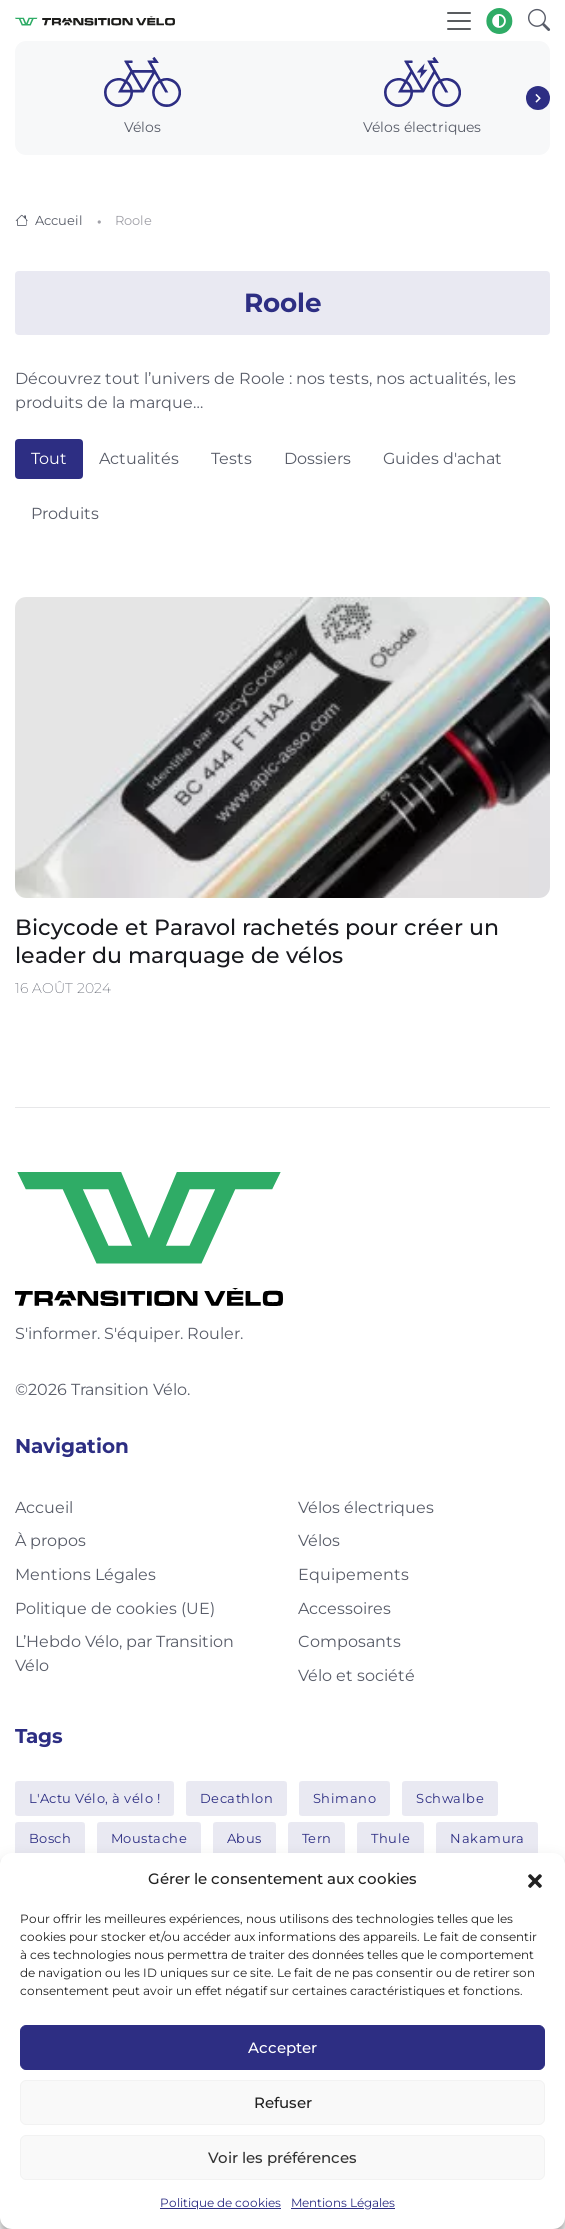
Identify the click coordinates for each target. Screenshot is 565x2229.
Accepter (282, 2047)
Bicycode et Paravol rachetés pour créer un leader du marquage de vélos (257, 942)
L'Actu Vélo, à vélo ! (95, 1798)
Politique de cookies (220, 2202)
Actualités (139, 458)
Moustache (149, 1838)
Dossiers (317, 458)
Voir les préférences (282, 2157)
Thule (391, 1838)
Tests (231, 458)
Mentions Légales (343, 2202)
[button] (535, 1879)
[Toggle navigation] (459, 21)
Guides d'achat (442, 458)
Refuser (283, 2102)
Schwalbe (450, 1798)
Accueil (59, 220)
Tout (49, 458)
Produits (65, 513)
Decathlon (237, 1798)
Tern (317, 1838)
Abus (244, 1838)
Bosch (50, 1838)
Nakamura (487, 1838)
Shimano (345, 1798)
